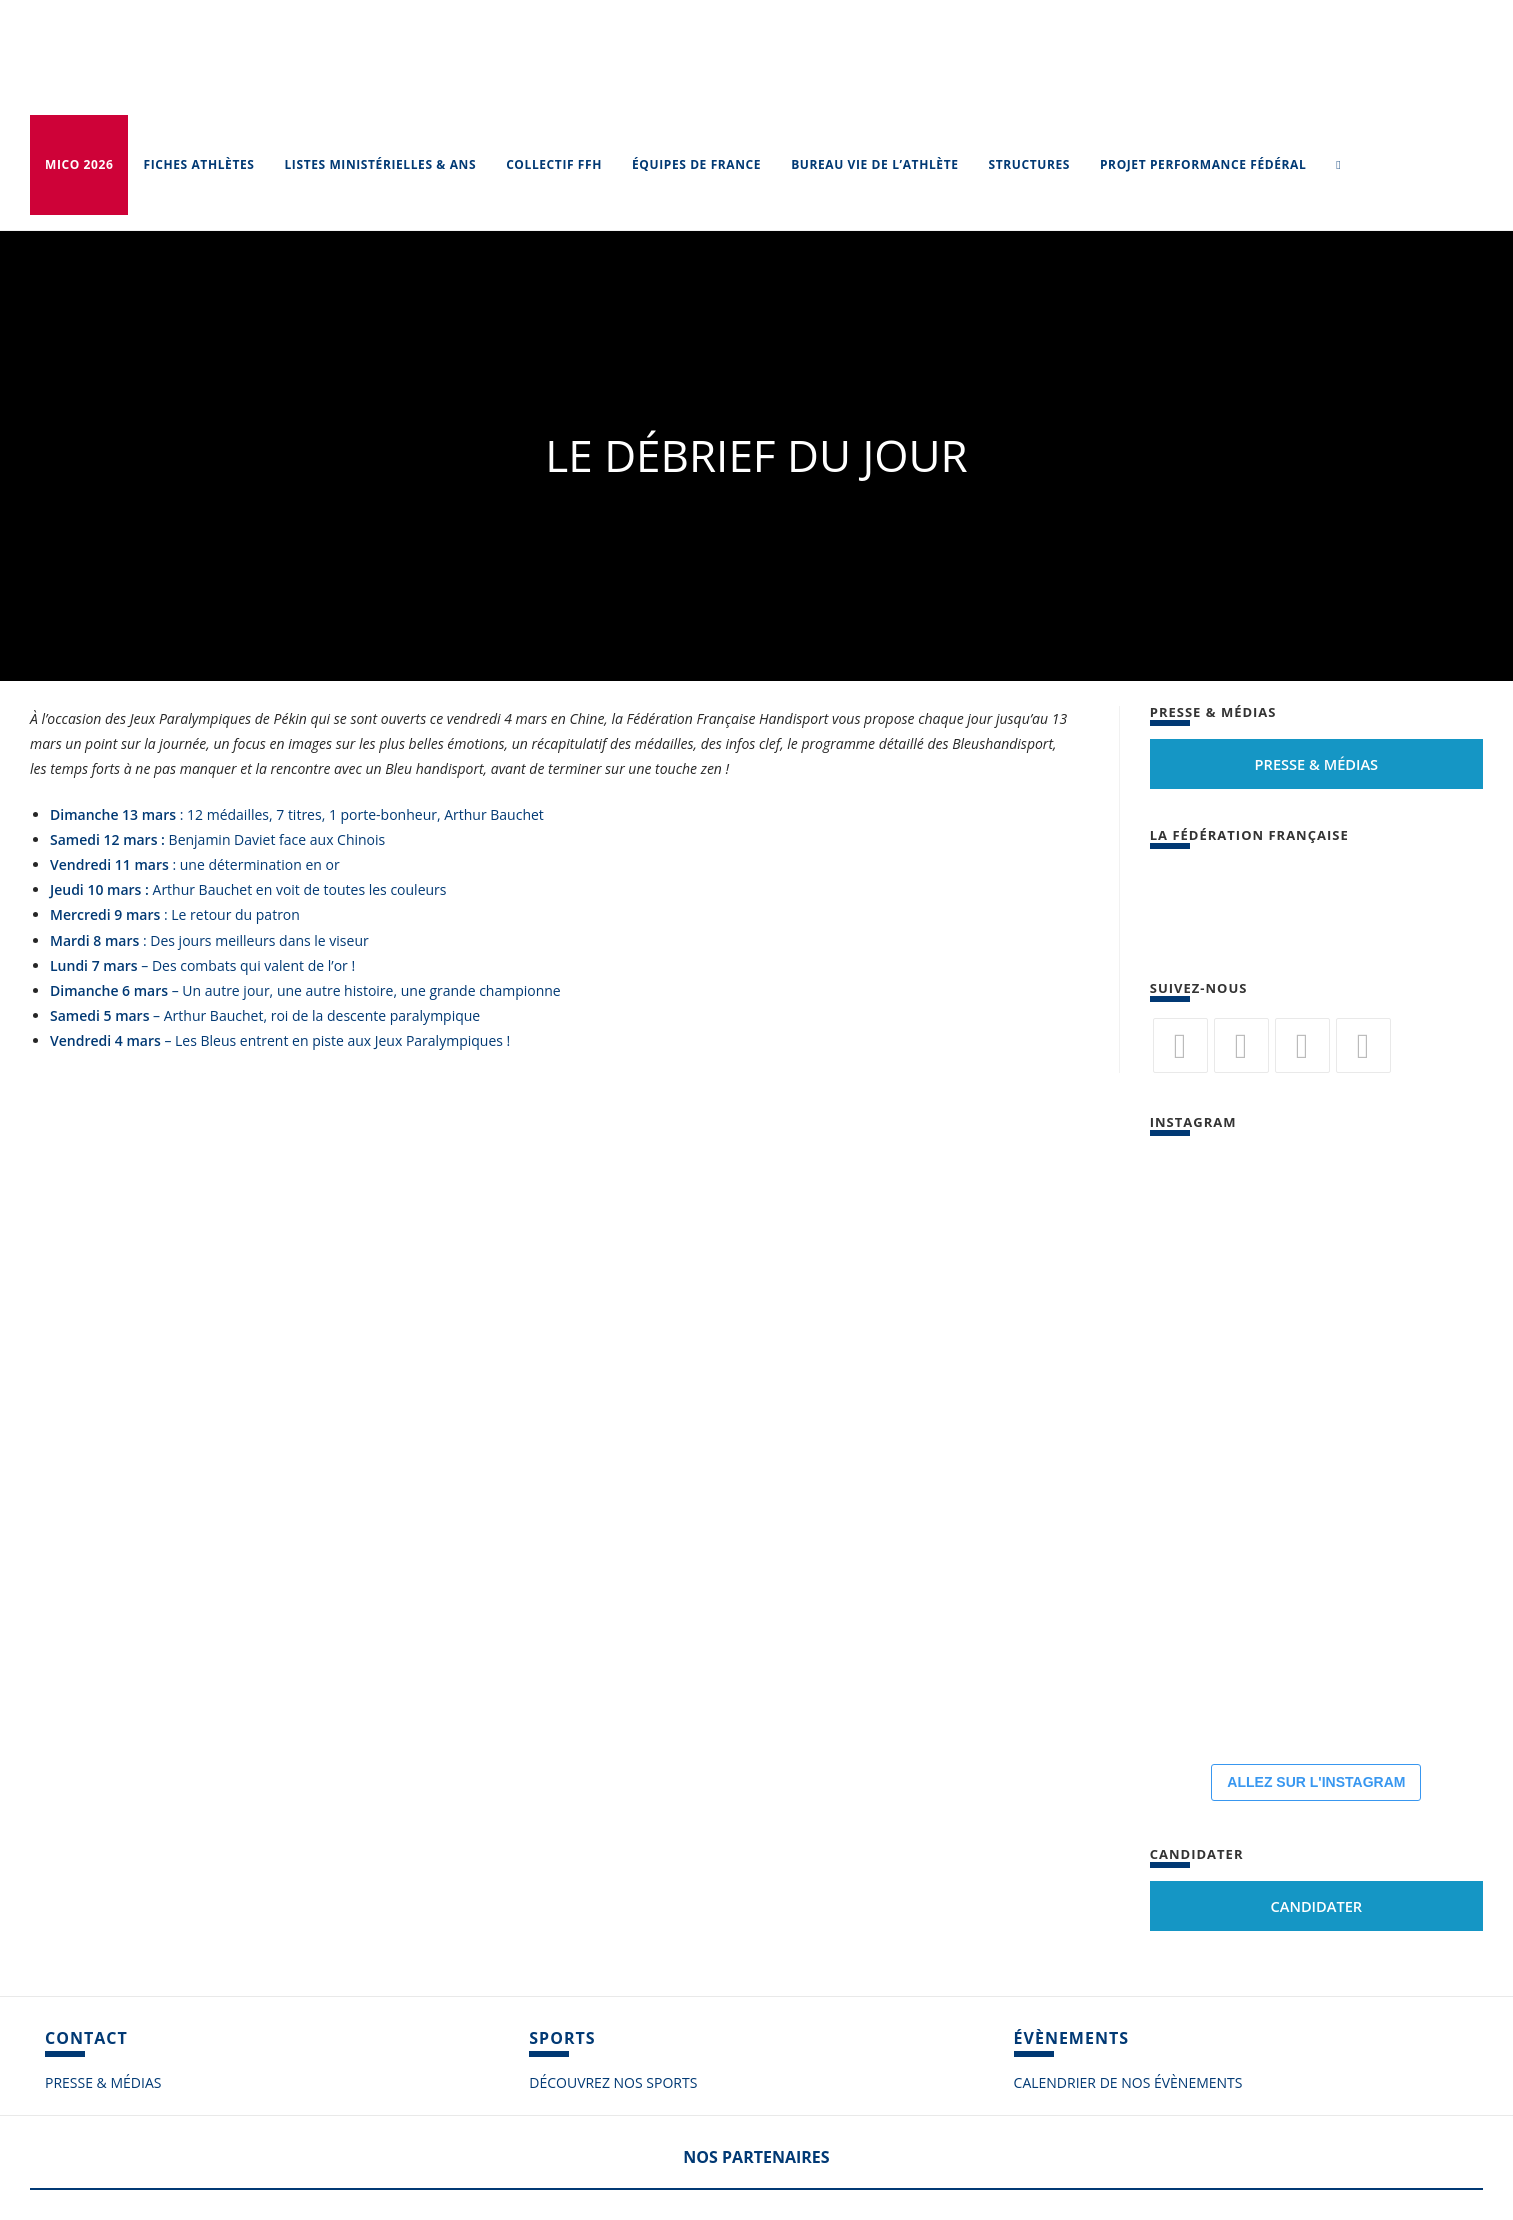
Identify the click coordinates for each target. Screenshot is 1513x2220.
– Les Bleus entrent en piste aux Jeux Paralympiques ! (280, 1040)
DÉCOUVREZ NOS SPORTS (613, 2082)
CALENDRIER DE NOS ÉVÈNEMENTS (1128, 2082)
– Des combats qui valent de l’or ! (202, 965)
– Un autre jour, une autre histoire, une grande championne (305, 990)
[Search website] (1338, 165)
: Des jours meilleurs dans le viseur (209, 940)
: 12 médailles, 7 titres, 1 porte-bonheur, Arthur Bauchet (297, 814)
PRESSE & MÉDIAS (103, 2082)
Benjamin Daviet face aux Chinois (217, 839)
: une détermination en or (195, 864)
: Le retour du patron (175, 914)
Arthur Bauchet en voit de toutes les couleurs (248, 889)
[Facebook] (1241, 1045)
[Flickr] (1302, 1045)
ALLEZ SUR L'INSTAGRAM (1316, 1782)
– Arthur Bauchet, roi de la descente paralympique (265, 1015)
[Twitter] (1180, 1045)
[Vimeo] (1363, 1045)
